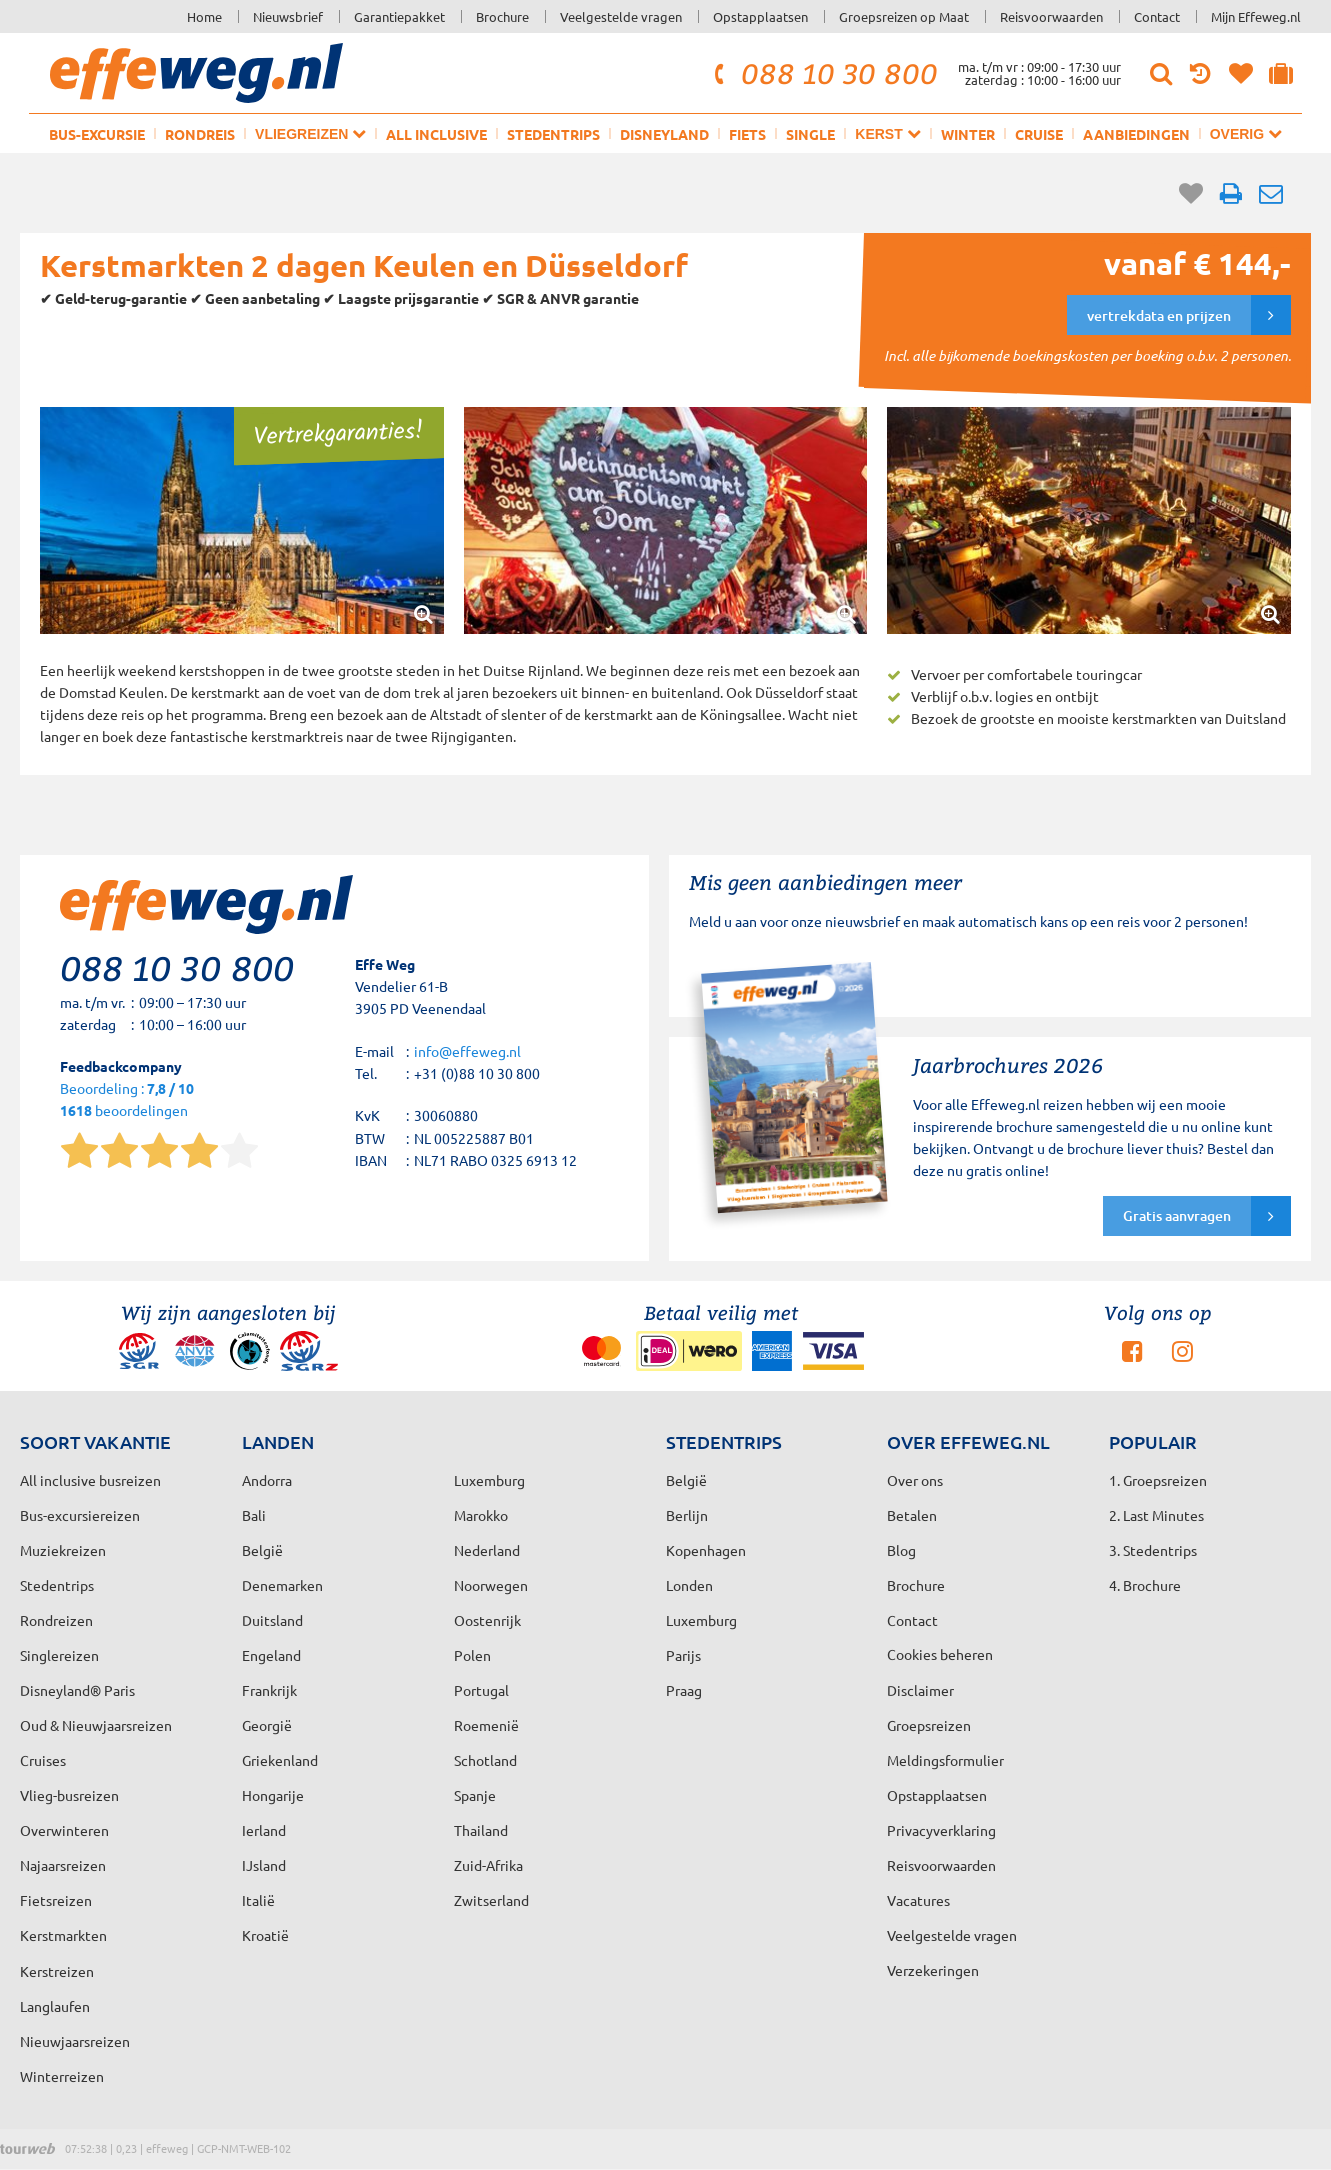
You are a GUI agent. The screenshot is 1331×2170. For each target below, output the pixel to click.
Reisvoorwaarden (1051, 16)
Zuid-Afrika (488, 1865)
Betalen (912, 1515)
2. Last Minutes (1156, 1515)
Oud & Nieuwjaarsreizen (96, 1725)
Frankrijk (269, 1690)
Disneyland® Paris (77, 1690)
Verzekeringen (933, 1970)
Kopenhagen (706, 1550)
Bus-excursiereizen (80, 1515)
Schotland (485, 1760)
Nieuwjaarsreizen (75, 2041)
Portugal (481, 1690)
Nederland (487, 1550)
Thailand (481, 1830)
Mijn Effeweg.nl (1256, 16)
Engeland (271, 1655)
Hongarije (273, 1795)
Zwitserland (491, 1900)
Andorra (267, 1480)
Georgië (267, 1725)
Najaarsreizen (63, 1865)
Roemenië (486, 1725)
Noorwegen (491, 1585)
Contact (1157, 16)
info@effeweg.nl (467, 1051)
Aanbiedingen (1136, 134)
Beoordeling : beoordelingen (127, 1100)
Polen (472, 1655)
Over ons (915, 1480)
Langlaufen (55, 2006)
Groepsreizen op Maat (904, 16)
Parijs (683, 1655)
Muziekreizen (63, 1550)
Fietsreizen (56, 1900)
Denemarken (282, 1585)
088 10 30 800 (823, 73)
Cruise (1039, 134)
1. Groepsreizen (1158, 1480)
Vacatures (918, 1900)
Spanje (475, 1795)
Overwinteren (64, 1830)
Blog (901, 1550)
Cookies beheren (940, 1654)
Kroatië (265, 1935)
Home (204, 16)
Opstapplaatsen (760, 16)
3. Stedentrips (1153, 1550)
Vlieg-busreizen (69, 1795)
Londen (689, 1585)
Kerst (887, 133)
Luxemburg (701, 1620)
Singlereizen (59, 1655)
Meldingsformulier (945, 1760)
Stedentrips (553, 134)
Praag (684, 1690)
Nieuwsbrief (288, 16)
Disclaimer (920, 1690)
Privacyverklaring (941, 1830)
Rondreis (200, 134)
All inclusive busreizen (90, 1480)
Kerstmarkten (63, 1935)
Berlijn (687, 1515)
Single (810, 134)
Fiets (747, 134)
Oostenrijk (487, 1620)
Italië (258, 1900)
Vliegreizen (310, 133)
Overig (1246, 133)
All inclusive (436, 134)
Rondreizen (56, 1620)
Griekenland (280, 1760)
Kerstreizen (57, 1971)
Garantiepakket (399, 16)
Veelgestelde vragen (621, 16)
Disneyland (664, 134)
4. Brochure (1145, 1585)
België (262, 1550)
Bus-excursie (97, 134)
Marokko (481, 1515)
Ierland (264, 1830)
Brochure (502, 16)
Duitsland (272, 1620)
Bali (254, 1515)
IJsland (264, 1865)
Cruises (43, 1760)
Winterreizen (62, 2076)
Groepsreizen (929, 1725)
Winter (968, 134)
